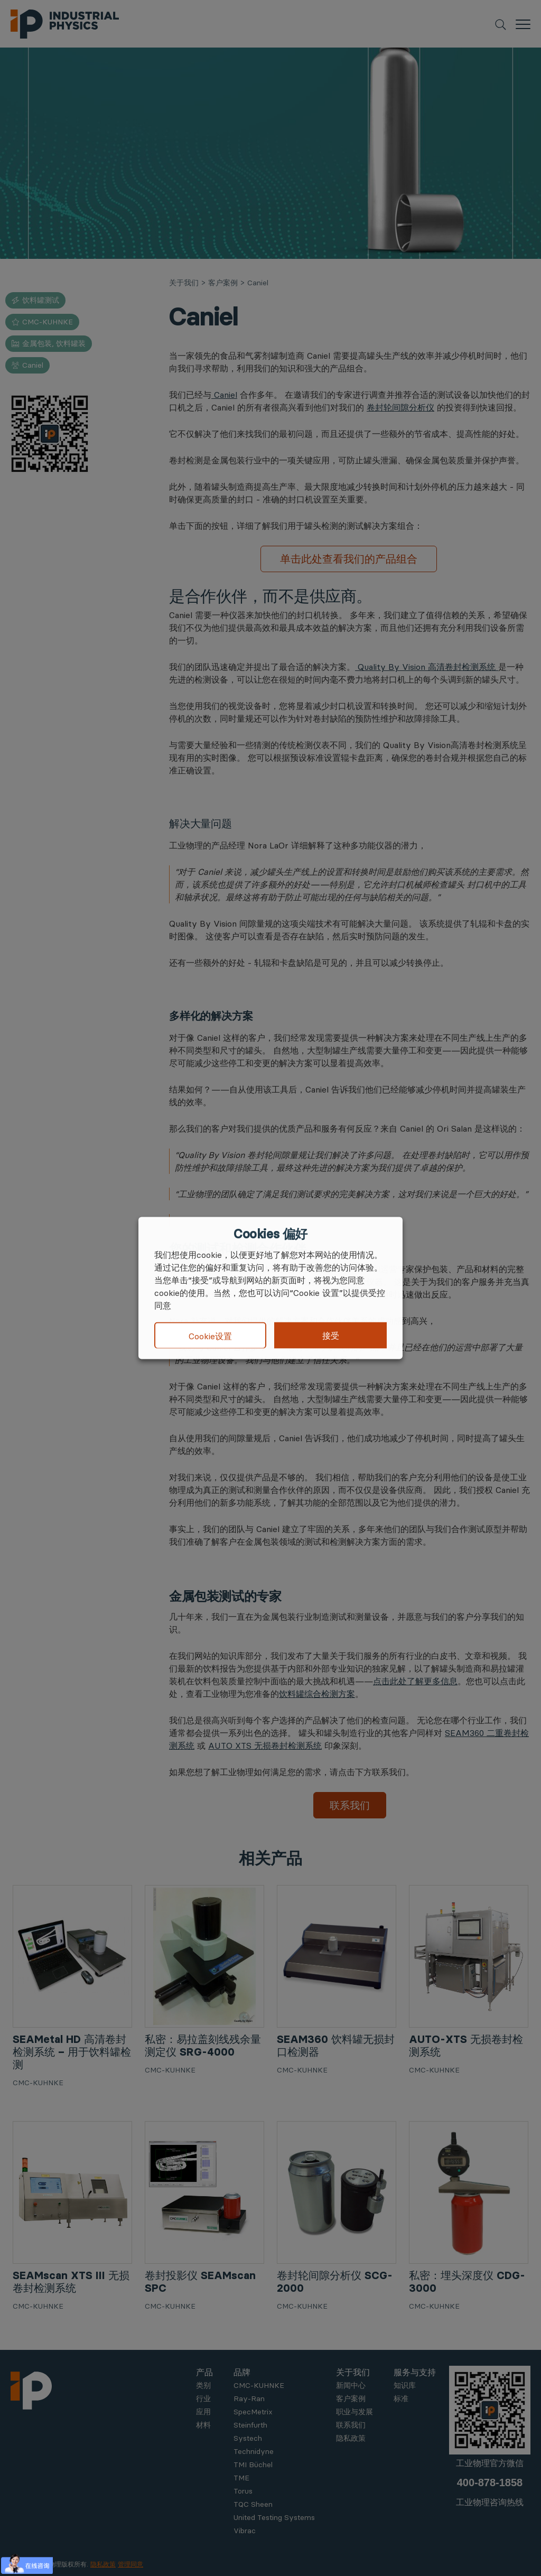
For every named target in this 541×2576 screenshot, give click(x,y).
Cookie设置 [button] (210, 1335)
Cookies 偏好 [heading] (270, 1234)
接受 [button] (330, 1335)
